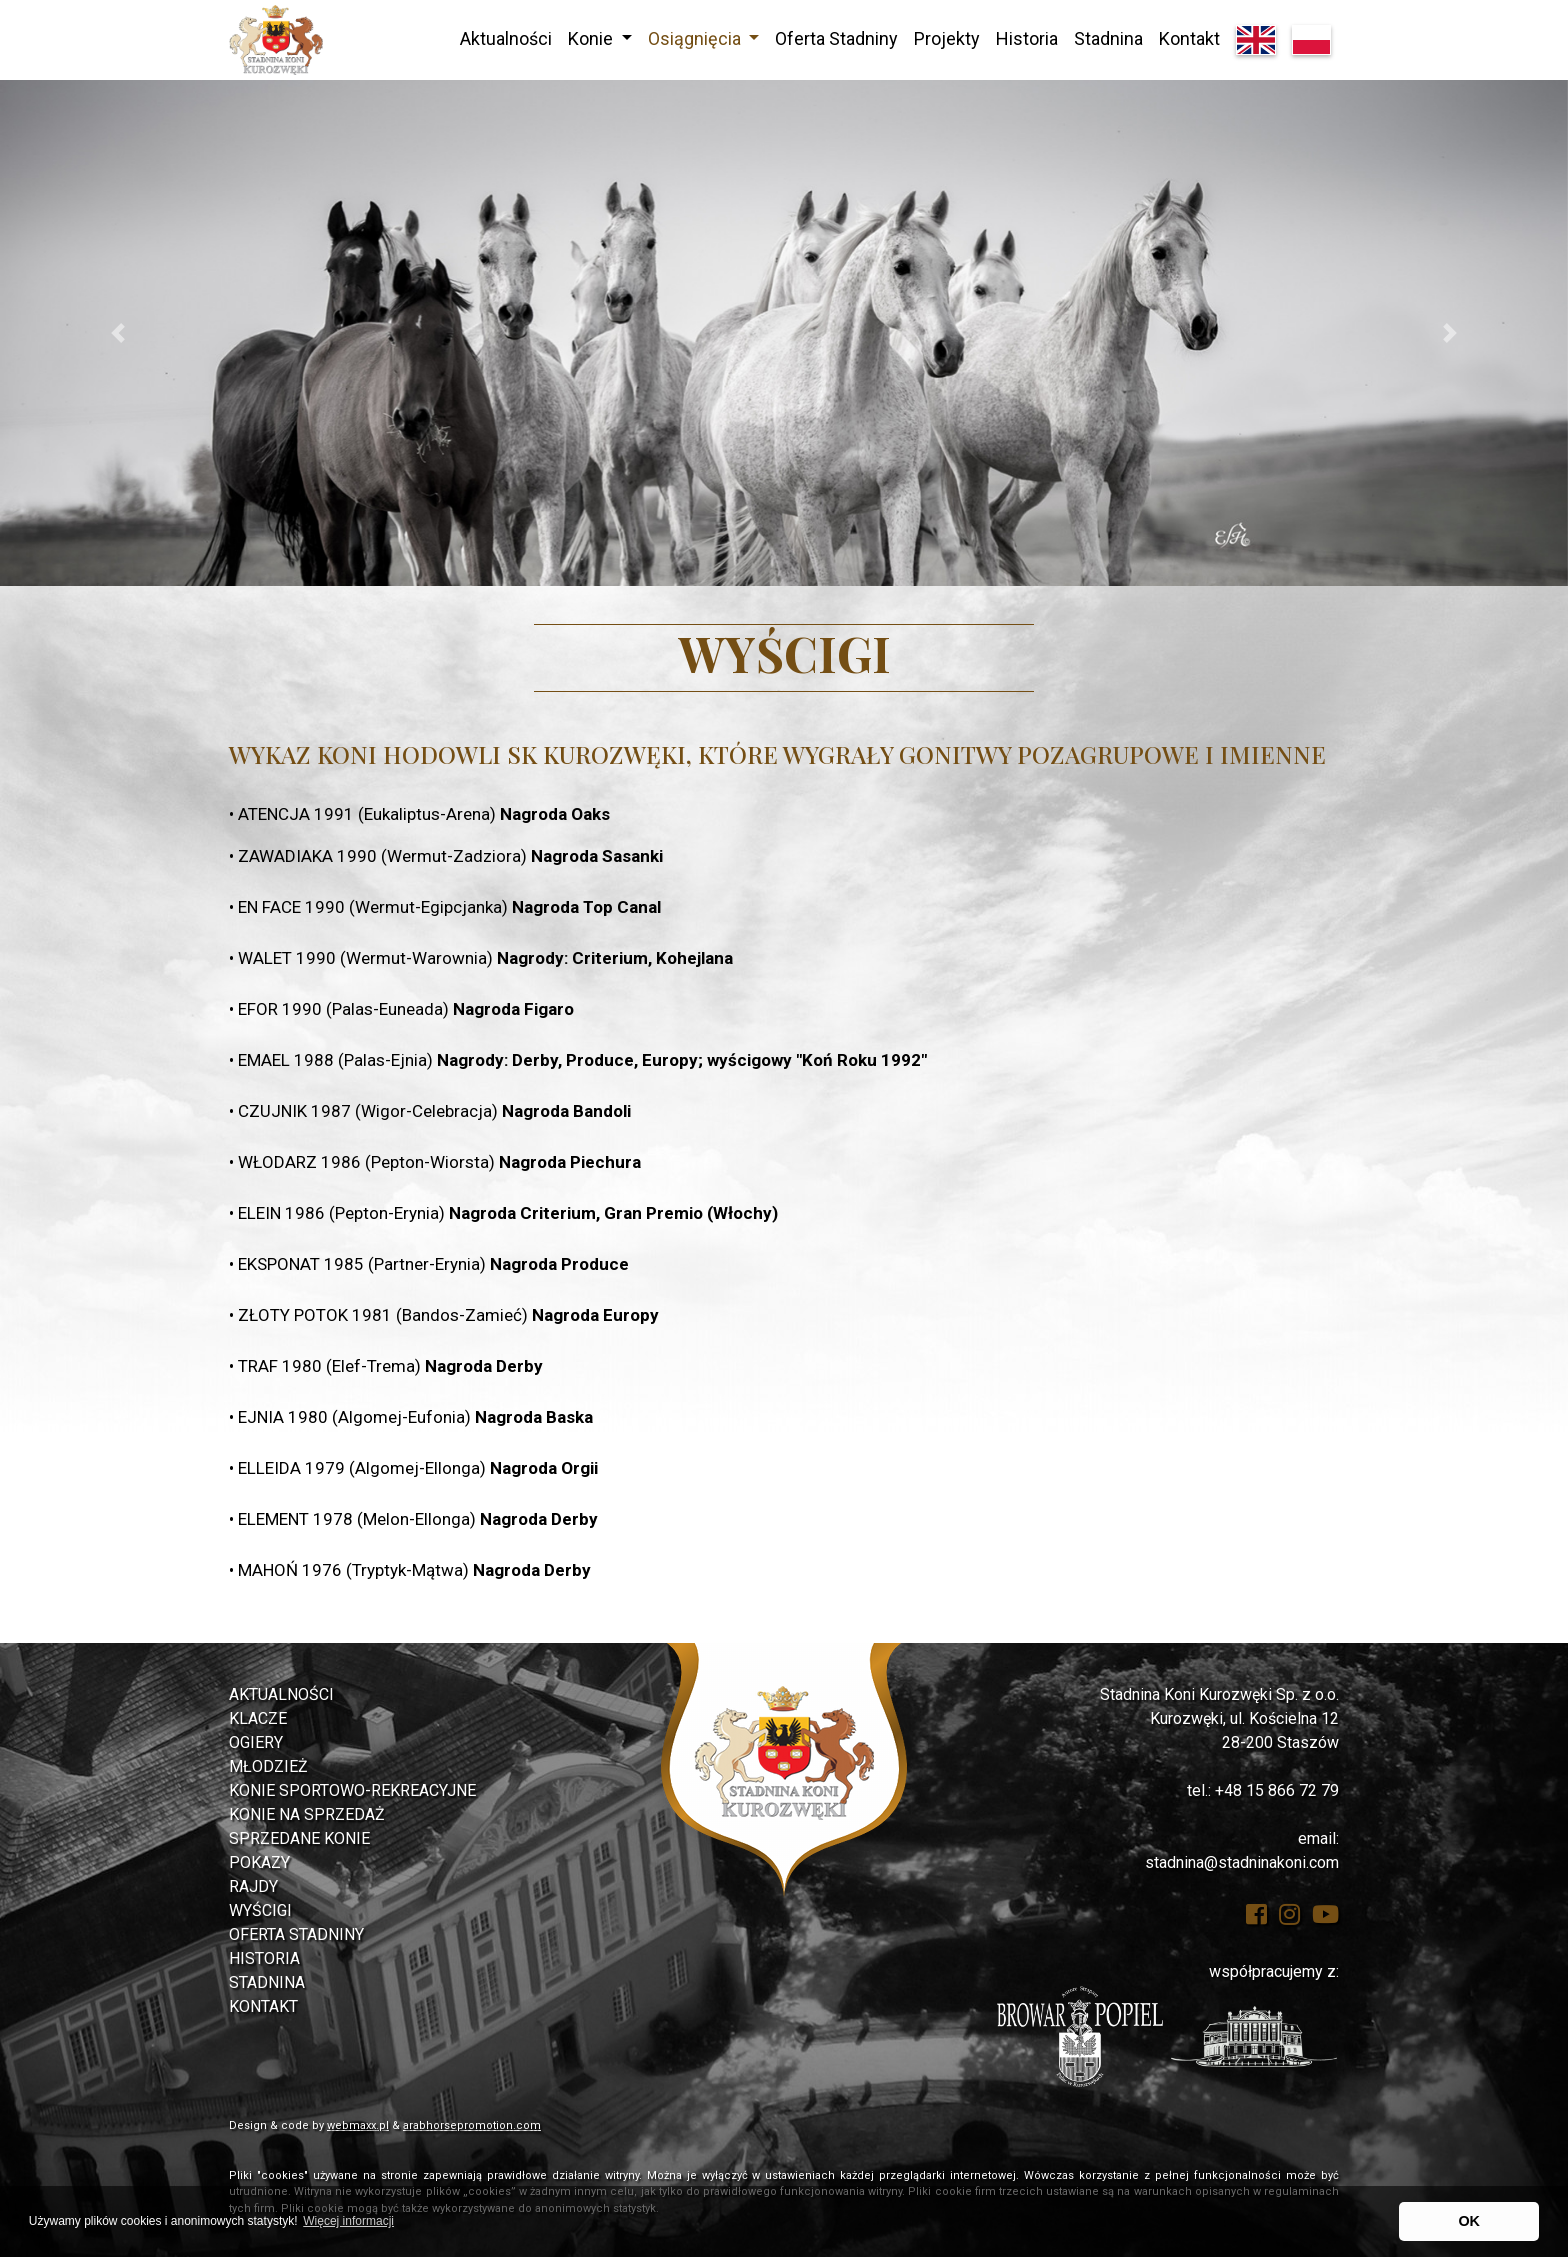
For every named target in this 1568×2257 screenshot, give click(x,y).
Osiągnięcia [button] (696, 38)
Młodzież (268, 1766)
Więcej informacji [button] (348, 2221)
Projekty (947, 38)
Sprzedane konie (299, 1838)
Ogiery (256, 1742)
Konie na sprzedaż (307, 1814)
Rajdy (253, 1886)
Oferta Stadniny (836, 38)
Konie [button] (592, 38)
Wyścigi (260, 1910)
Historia (1027, 38)
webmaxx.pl (358, 2125)
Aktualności (506, 38)
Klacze (258, 1718)
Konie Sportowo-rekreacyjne (352, 1790)
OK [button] (1469, 2221)
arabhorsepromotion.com (472, 2125)
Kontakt (1189, 38)
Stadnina (1108, 38)
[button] (117, 333)
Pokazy (259, 1862)
